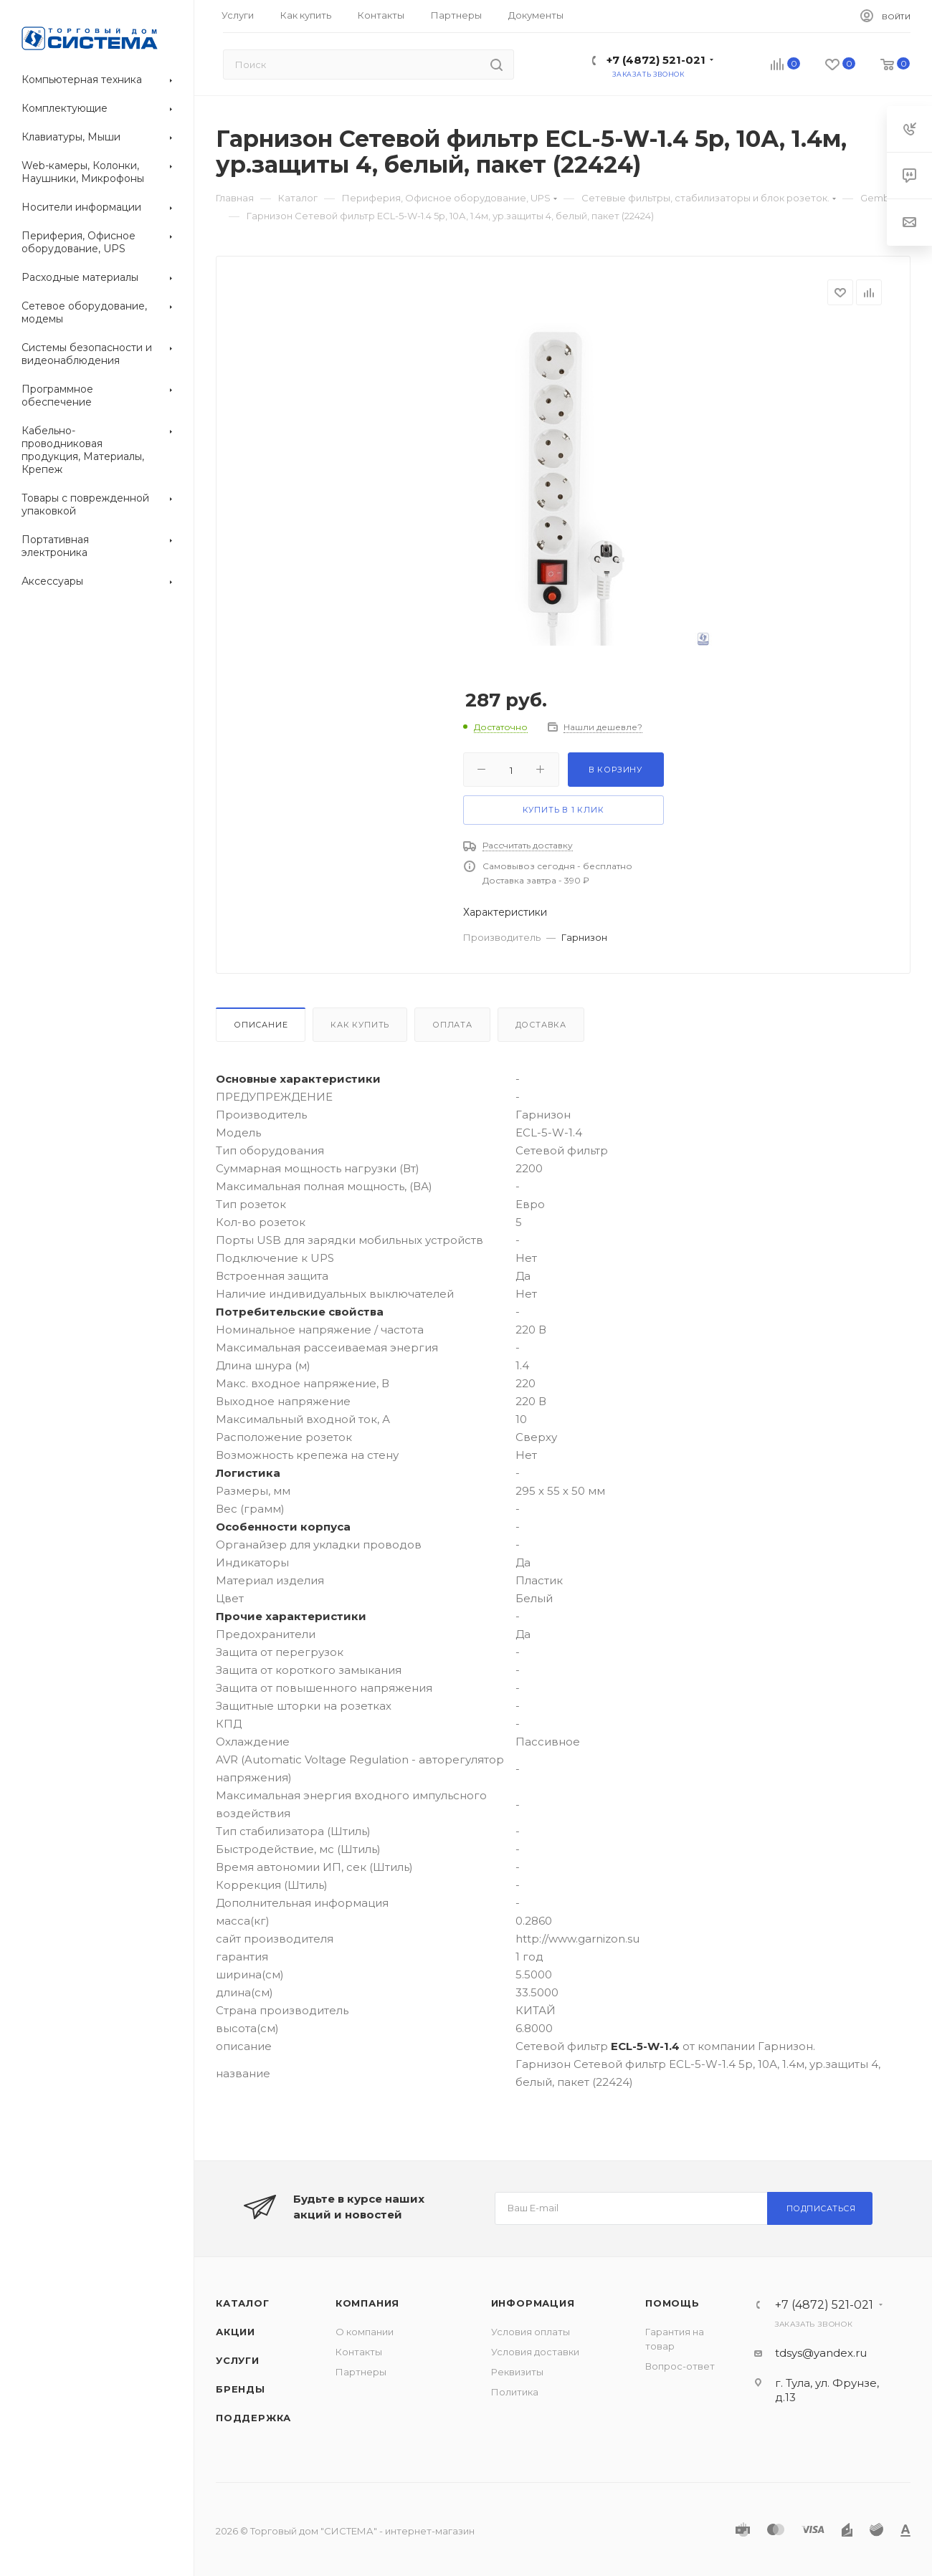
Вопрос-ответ (680, 2366)
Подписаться (821, 2208)
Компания (367, 2303)
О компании (365, 2331)
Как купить (360, 1025)
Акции (235, 2331)
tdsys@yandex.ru (821, 2353)
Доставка (540, 1025)
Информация (533, 2303)
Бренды (240, 2389)
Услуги (238, 2360)
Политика (514, 2392)
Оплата (452, 1025)
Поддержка (253, 2417)
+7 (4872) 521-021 (656, 60)
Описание (260, 1025)
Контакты (359, 2351)
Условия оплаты (530, 2331)
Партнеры (361, 2372)
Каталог (243, 2303)
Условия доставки (535, 2351)
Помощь (672, 2303)
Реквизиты (517, 2372)
